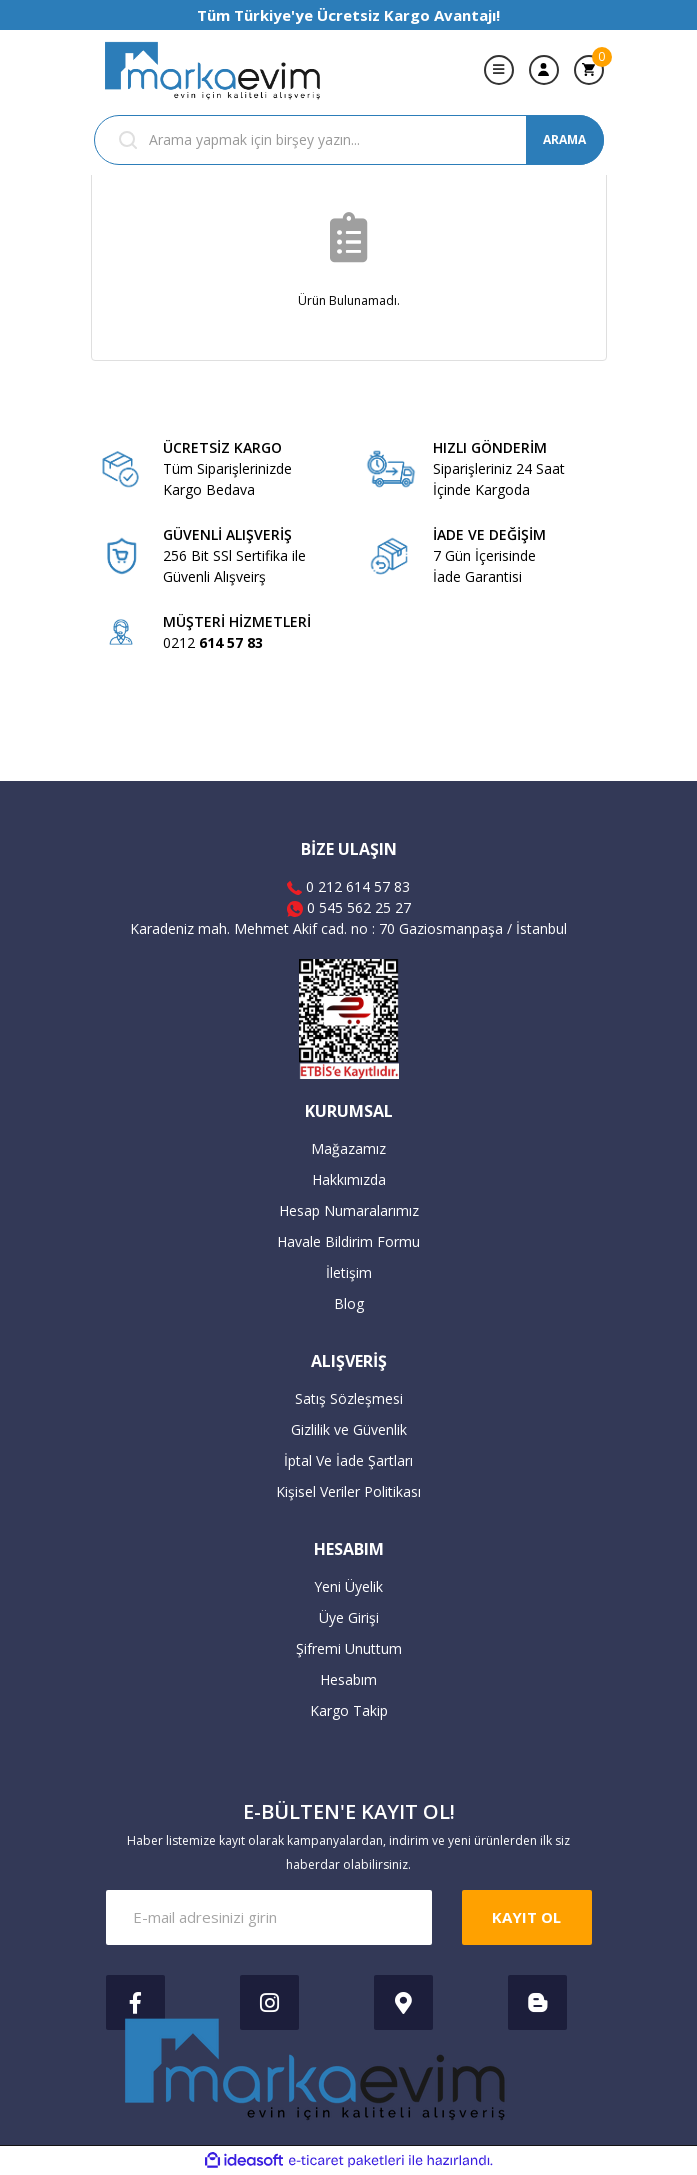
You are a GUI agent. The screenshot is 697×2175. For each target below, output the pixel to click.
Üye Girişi (349, 1617)
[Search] (349, 140)
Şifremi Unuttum (349, 1648)
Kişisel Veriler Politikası (348, 1491)
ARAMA (564, 139)
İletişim (349, 1272)
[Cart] (589, 70)
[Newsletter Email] (269, 1917)
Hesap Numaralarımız (349, 1210)
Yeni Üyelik (348, 1586)
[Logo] (213, 70)
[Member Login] (544, 70)
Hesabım (348, 1679)
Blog (349, 1303)
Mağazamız (348, 1148)
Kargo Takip (349, 1710)
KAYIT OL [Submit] (526, 1917)
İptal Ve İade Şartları (348, 1460)
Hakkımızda (349, 1179)
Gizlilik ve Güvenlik (349, 1429)
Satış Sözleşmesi (349, 1398)
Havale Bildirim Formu (348, 1241)
